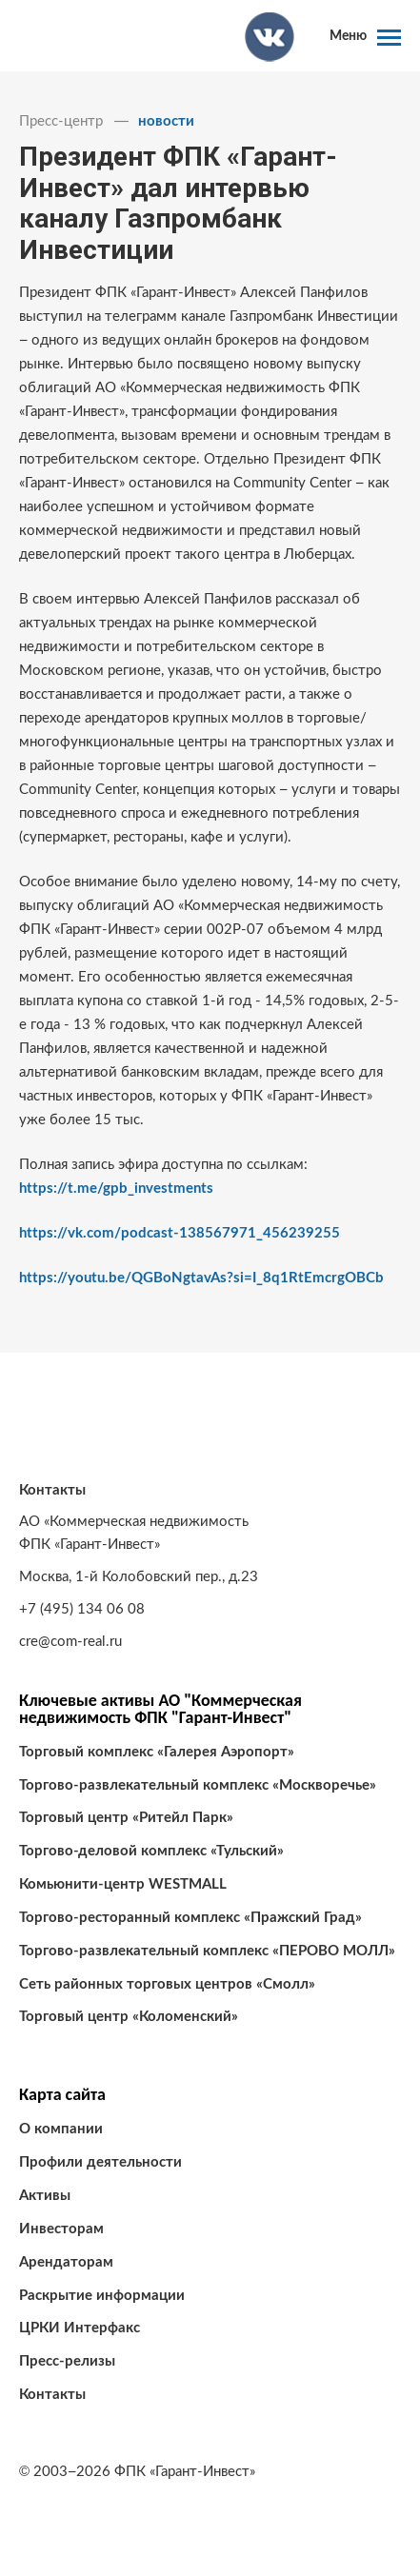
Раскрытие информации (102, 2296)
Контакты (52, 2395)
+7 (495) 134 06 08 (82, 1609)
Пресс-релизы (67, 2361)
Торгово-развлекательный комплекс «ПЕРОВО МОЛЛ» (207, 1951)
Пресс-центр (61, 121)
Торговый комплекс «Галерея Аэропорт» (156, 1752)
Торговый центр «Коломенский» (128, 2017)
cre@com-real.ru (70, 1642)
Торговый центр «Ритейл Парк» (126, 1818)
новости (166, 121)
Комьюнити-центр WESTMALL (123, 1884)
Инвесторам (61, 2229)
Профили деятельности (100, 2162)
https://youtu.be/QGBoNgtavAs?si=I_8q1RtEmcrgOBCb (201, 1278)
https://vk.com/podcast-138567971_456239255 (179, 1233)
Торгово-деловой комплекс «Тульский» (151, 1851)
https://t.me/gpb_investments (116, 1188)
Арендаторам (66, 2262)
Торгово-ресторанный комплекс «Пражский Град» (190, 1918)
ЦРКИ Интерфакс (79, 2328)
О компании (61, 2129)
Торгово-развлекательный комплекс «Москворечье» (197, 1785)
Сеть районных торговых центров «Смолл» (167, 1984)
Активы (44, 2196)
